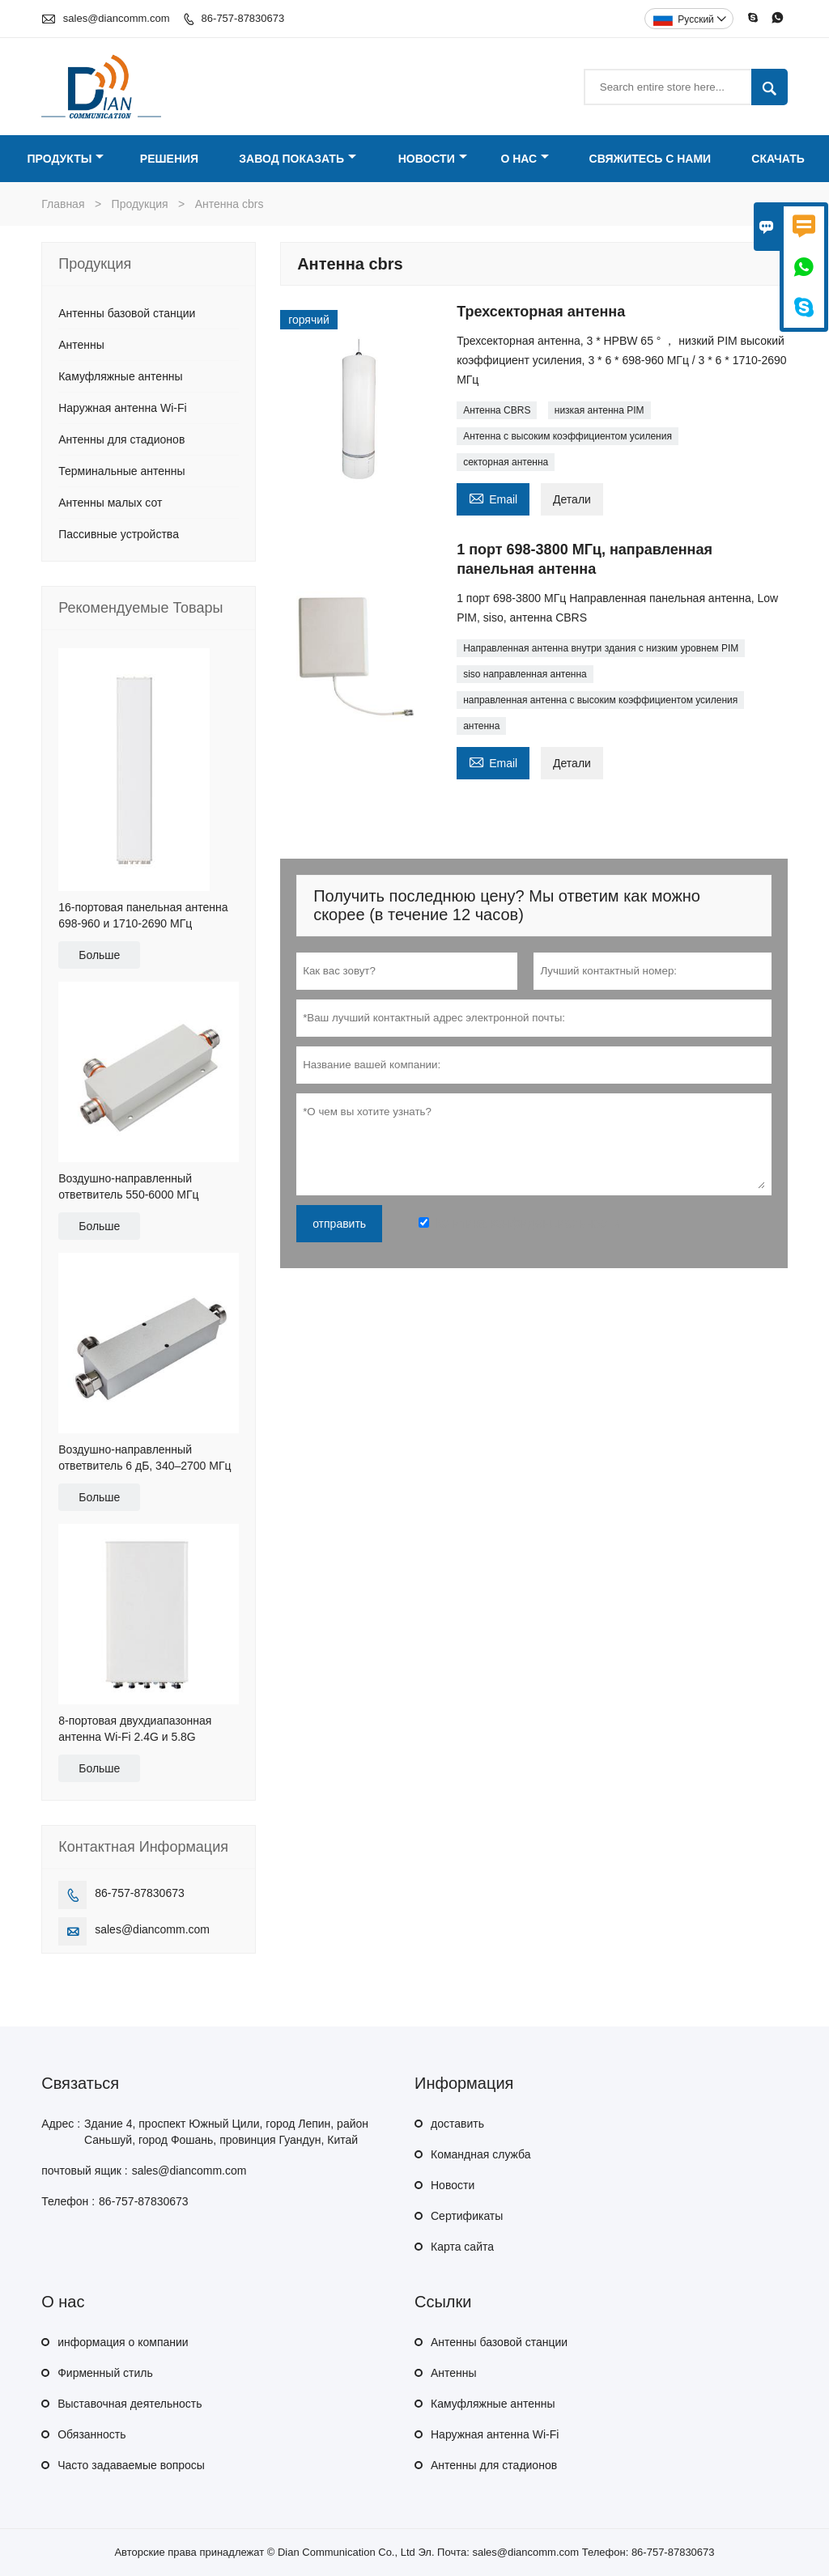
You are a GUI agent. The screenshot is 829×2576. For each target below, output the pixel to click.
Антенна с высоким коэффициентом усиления (567, 436)
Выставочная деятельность (129, 2403)
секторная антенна (505, 462)
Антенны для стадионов (121, 439)
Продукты (66, 158)
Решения (169, 158)
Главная (62, 203)
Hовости (452, 2185)
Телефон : (68, 2201)
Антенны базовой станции (126, 313)
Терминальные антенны (121, 471)
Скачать (778, 158)
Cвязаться (80, 2083)
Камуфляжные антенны (120, 376)
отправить (339, 1223)
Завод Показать (297, 158)
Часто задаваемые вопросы (131, 2465)
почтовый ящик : (84, 2170)
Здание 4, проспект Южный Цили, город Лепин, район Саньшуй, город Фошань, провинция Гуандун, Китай (226, 2131)
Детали (572, 499)
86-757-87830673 (243, 18)
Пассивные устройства (118, 534)
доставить (457, 2123)
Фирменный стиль (105, 2372)
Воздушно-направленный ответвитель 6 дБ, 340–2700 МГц (144, 1457)
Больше (99, 954)
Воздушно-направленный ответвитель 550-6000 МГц (128, 1186)
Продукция (140, 203)
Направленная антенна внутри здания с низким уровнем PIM (600, 648)
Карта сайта (462, 2246)
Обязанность (91, 2434)
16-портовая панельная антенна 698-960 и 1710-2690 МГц (142, 915)
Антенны (81, 344)
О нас (524, 158)
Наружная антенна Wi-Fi (122, 407)
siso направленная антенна (525, 674)
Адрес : (60, 2123)
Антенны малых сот (110, 502)
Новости (432, 158)
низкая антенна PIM (599, 410)
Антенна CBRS (496, 410)
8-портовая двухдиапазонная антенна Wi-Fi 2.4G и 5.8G (134, 1728)
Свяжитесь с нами (650, 158)
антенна (481, 726)
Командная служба (481, 2154)
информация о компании (122, 2342)
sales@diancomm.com (116, 18)
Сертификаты (467, 2215)
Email (493, 497)
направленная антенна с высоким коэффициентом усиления (600, 700)
